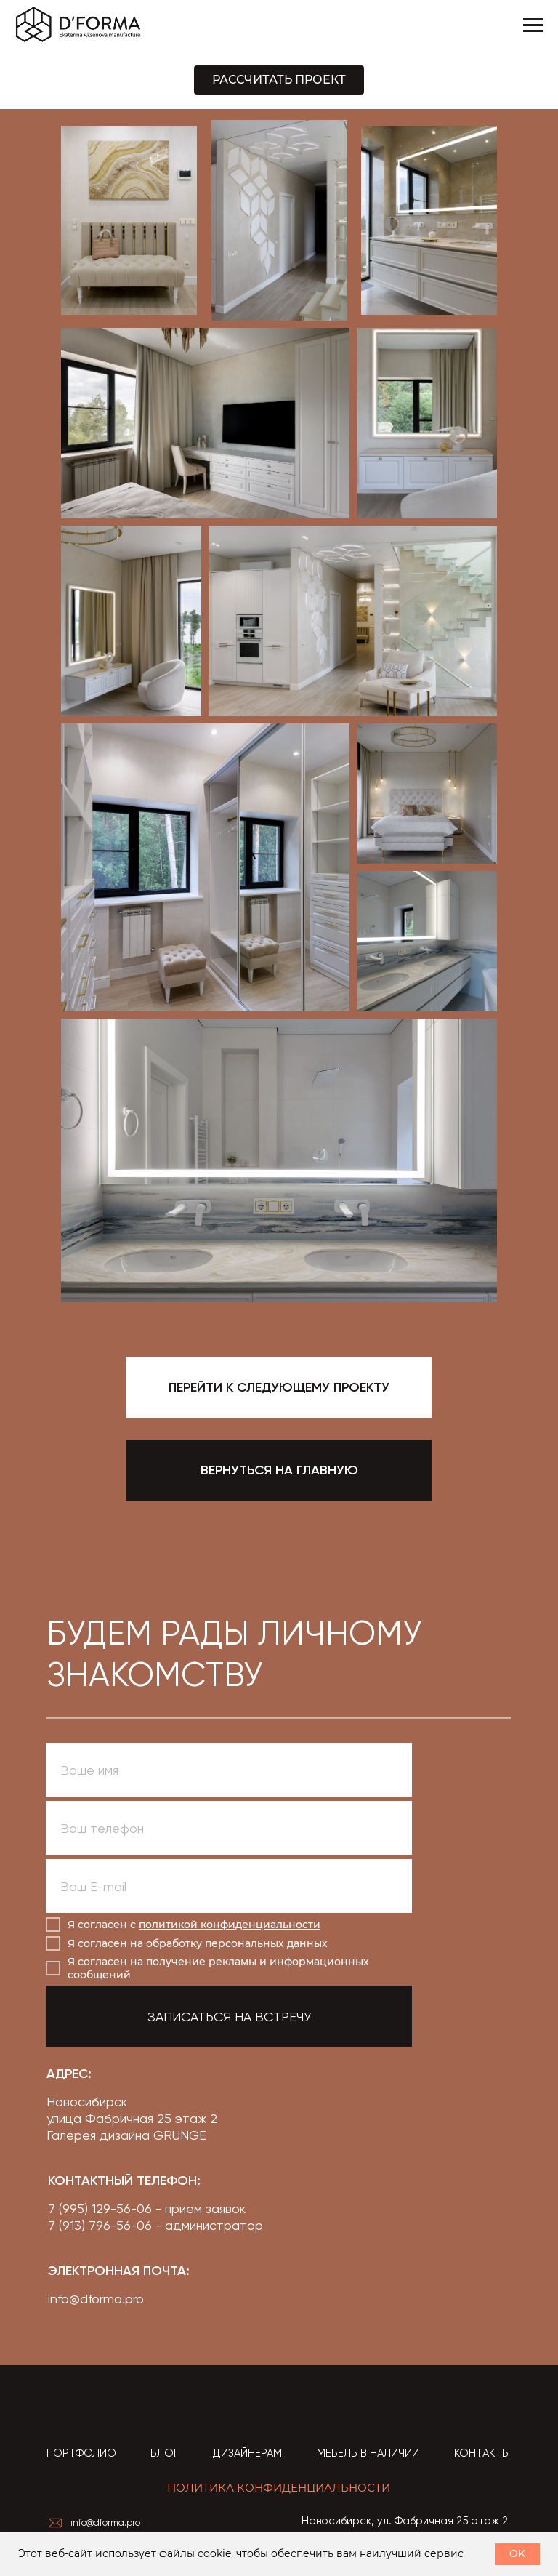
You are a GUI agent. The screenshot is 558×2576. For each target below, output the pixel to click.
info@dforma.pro (96, 2298)
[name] (229, 1770)
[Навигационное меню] (533, 25)
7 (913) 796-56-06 (100, 2225)
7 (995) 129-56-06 (100, 2208)
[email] (229, 1886)
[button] (279, 80)
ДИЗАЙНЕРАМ (247, 2453)
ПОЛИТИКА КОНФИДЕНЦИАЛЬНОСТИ (278, 2488)
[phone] (229, 1828)
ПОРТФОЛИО (81, 2453)
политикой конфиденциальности (229, 1924)
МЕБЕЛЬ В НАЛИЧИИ (368, 2453)
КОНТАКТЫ (482, 2453)
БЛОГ (164, 2453)
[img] (109, 2406)
